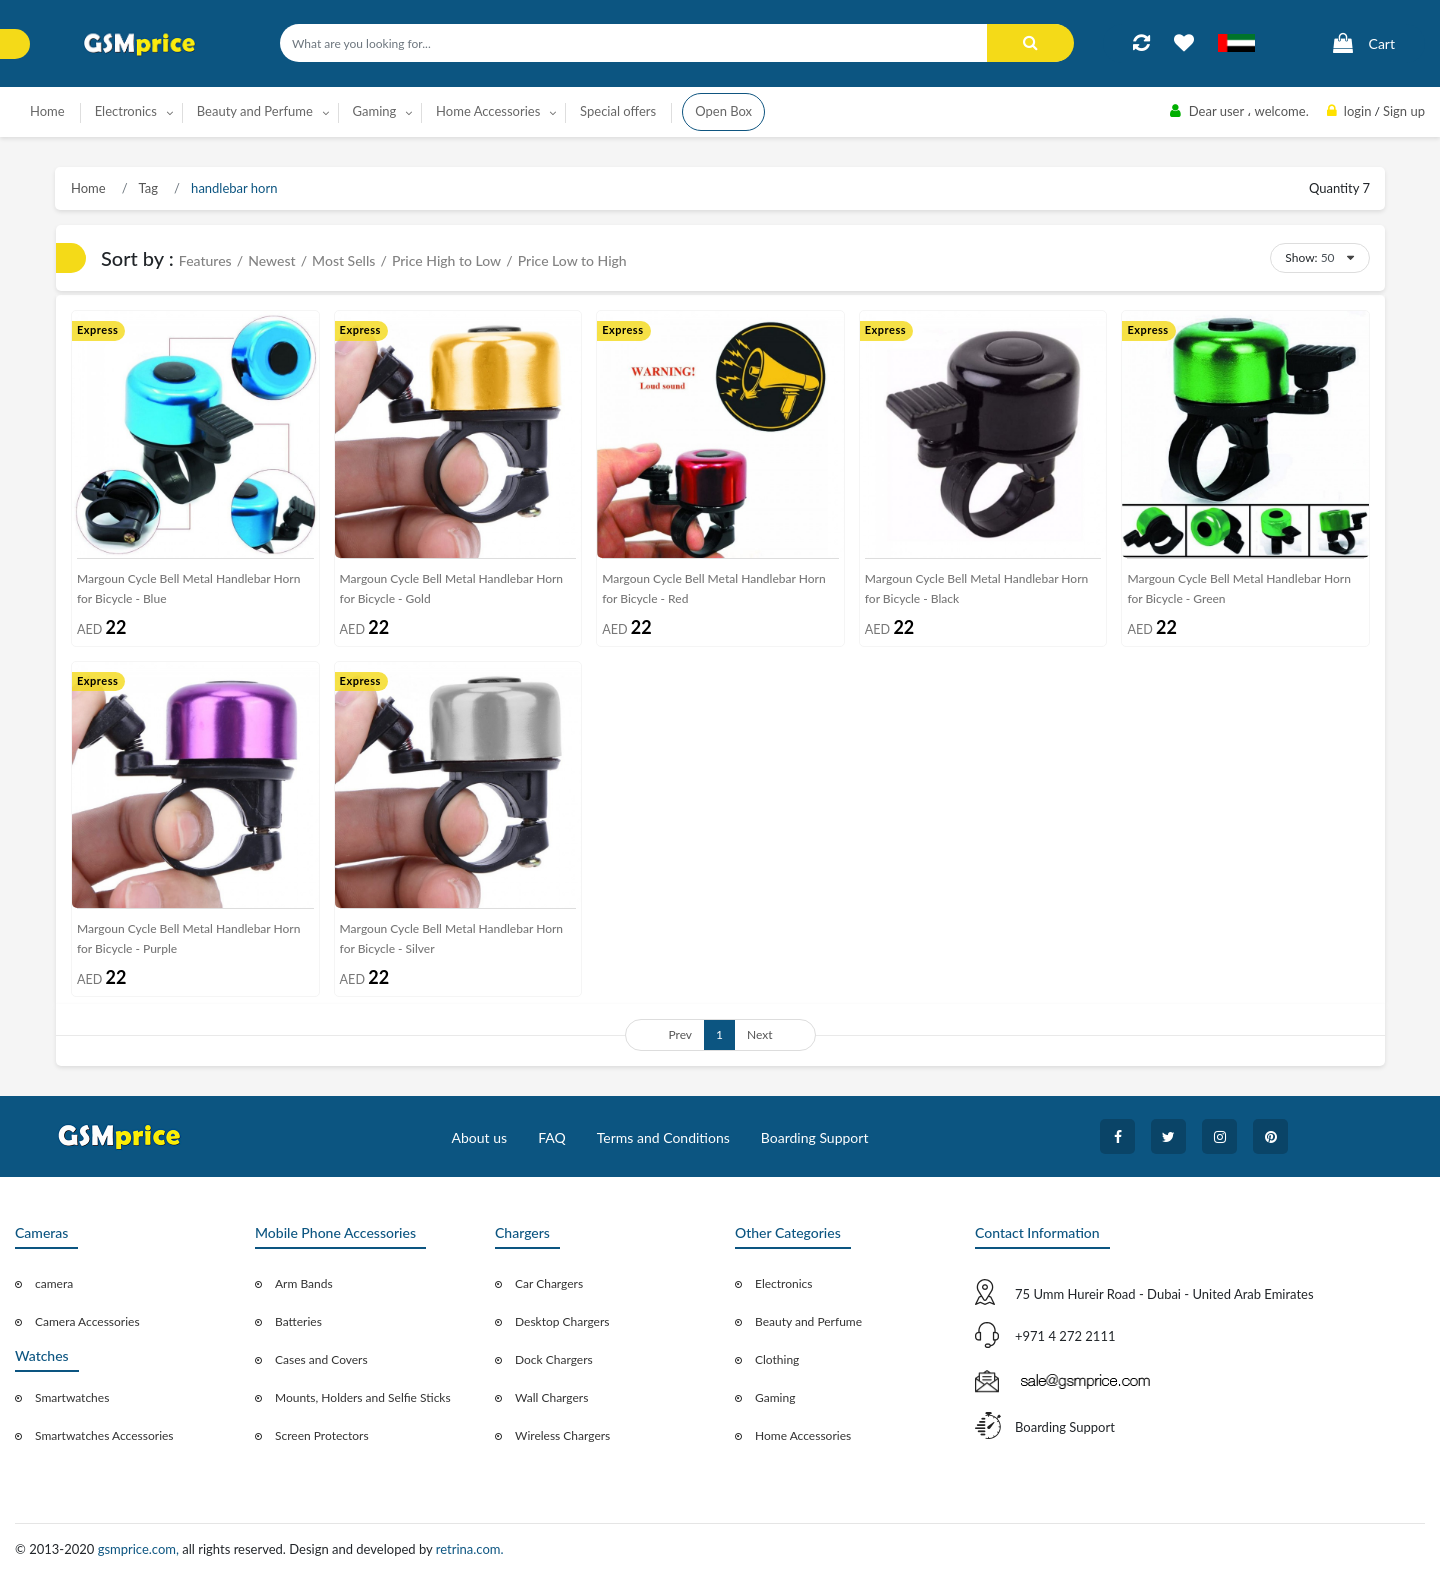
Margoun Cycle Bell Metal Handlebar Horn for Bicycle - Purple (188, 938)
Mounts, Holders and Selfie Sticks (363, 1397)
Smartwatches (72, 1397)
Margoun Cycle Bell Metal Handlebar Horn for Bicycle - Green (1238, 588)
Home (47, 111)
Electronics (784, 1283)
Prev (680, 1034)
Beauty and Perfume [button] (255, 111)
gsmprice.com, (140, 1549)
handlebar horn (233, 188)
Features (205, 260)
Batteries (298, 1321)
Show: (1301, 257)
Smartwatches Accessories (104, 1435)
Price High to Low (446, 260)
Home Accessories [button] (488, 111)
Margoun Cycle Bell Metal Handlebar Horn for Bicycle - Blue (188, 588)
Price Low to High (572, 260)
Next (760, 1034)
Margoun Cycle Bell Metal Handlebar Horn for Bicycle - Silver (451, 938)
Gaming (775, 1397)
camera (54, 1283)
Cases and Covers (321, 1359)
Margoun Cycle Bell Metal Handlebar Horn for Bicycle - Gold (451, 588)
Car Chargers (549, 1283)
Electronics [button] (126, 111)
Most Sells (343, 260)
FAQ (552, 1137)
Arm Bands (304, 1283)
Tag (147, 188)
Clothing (777, 1359)
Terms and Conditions (663, 1137)
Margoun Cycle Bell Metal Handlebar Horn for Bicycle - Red (713, 588)
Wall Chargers (551, 1397)
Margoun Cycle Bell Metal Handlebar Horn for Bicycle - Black (976, 588)
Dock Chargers (554, 1359)
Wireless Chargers (562, 1435)
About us (480, 1137)
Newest (271, 260)
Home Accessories (803, 1435)
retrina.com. (470, 1549)
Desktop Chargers (562, 1321)
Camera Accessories (87, 1321)
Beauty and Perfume (808, 1321)
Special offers (618, 111)
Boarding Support (815, 1137)
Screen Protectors (322, 1435)
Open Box (723, 111)
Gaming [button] (375, 111)
